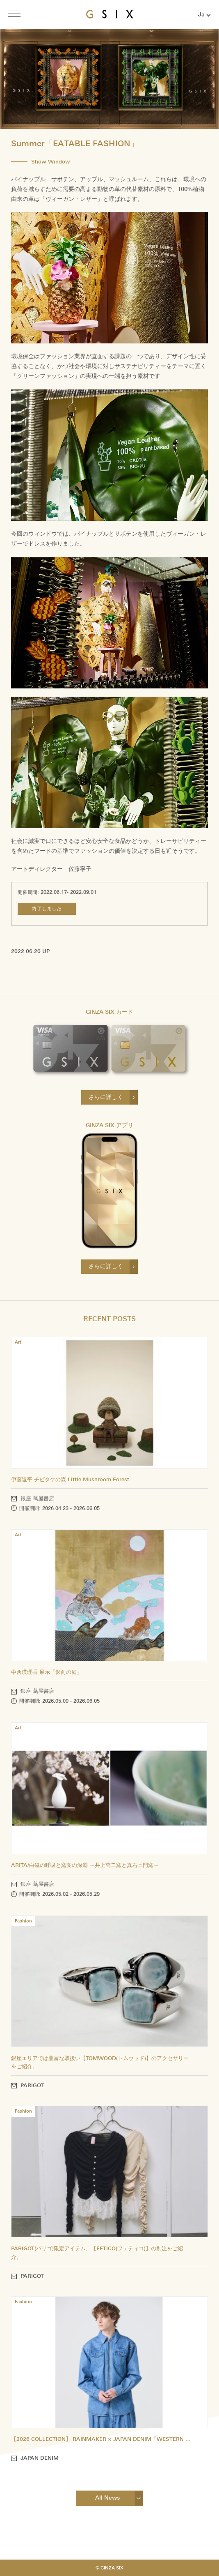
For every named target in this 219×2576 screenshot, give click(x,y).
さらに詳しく (106, 1096)
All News (107, 2497)
